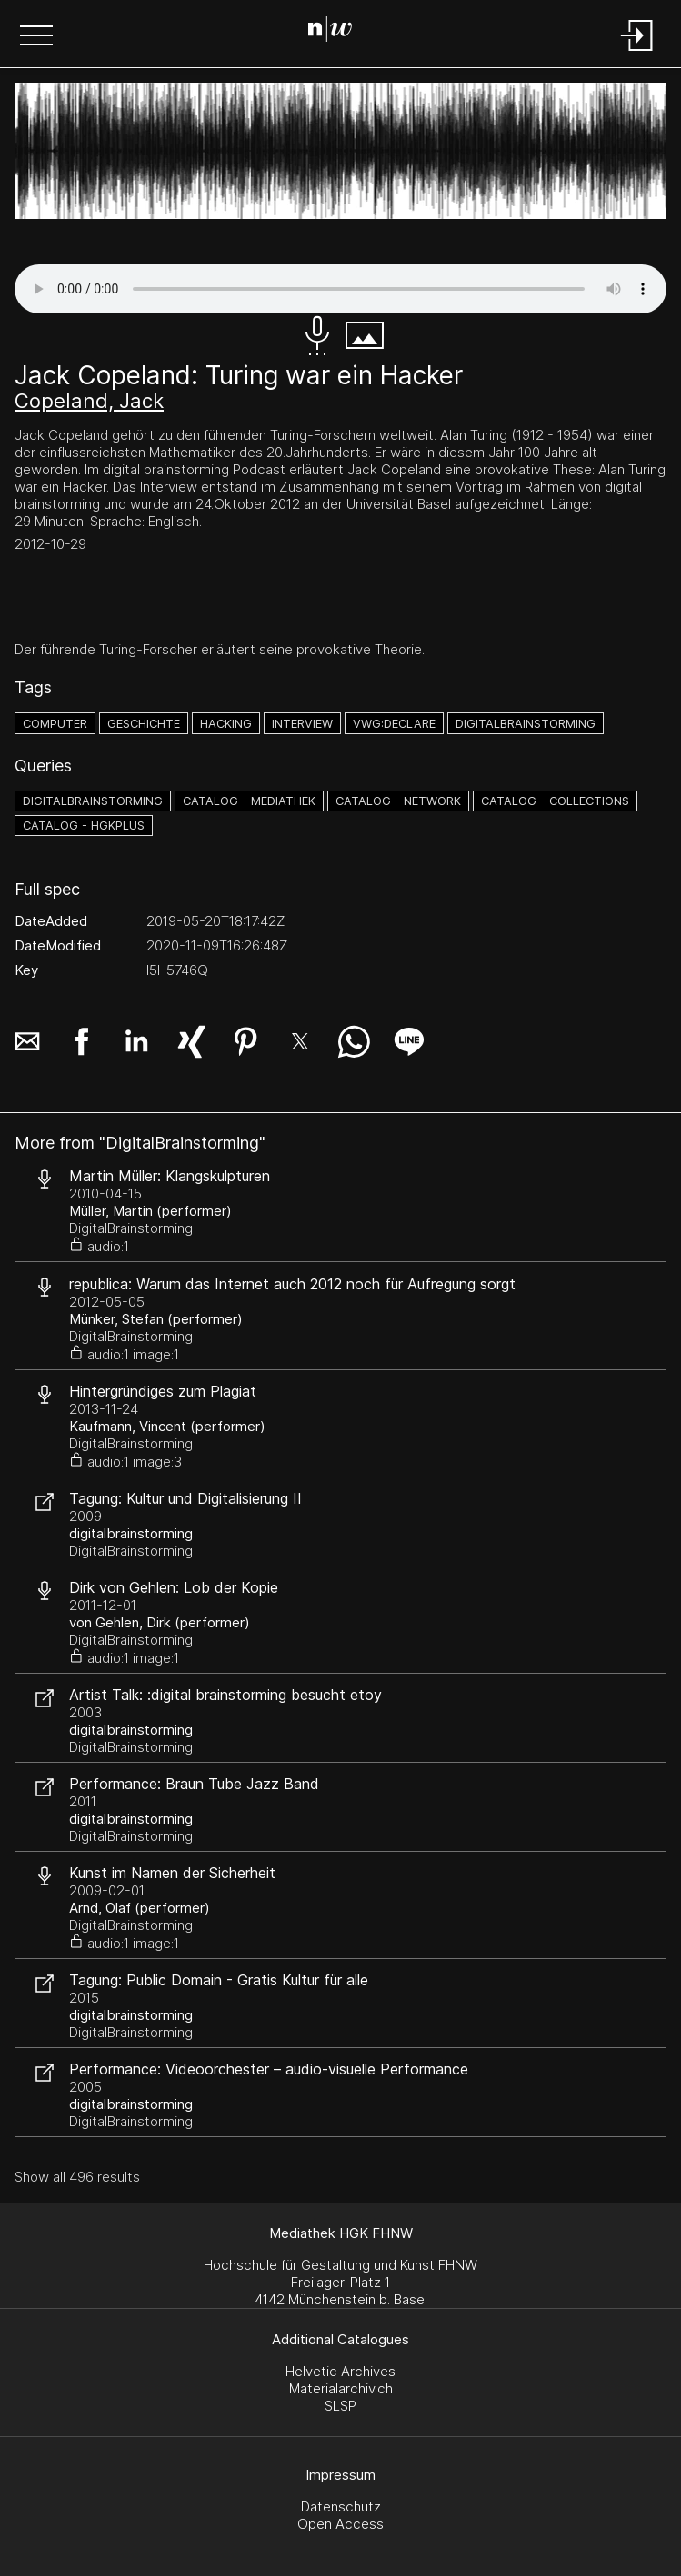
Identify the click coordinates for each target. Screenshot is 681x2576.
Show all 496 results (77, 2176)
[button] (36, 37)
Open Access (340, 2523)
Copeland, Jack (89, 401)
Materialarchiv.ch (341, 2388)
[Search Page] (337, 32)
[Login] (637, 52)
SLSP (340, 2405)
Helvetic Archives (340, 2371)
